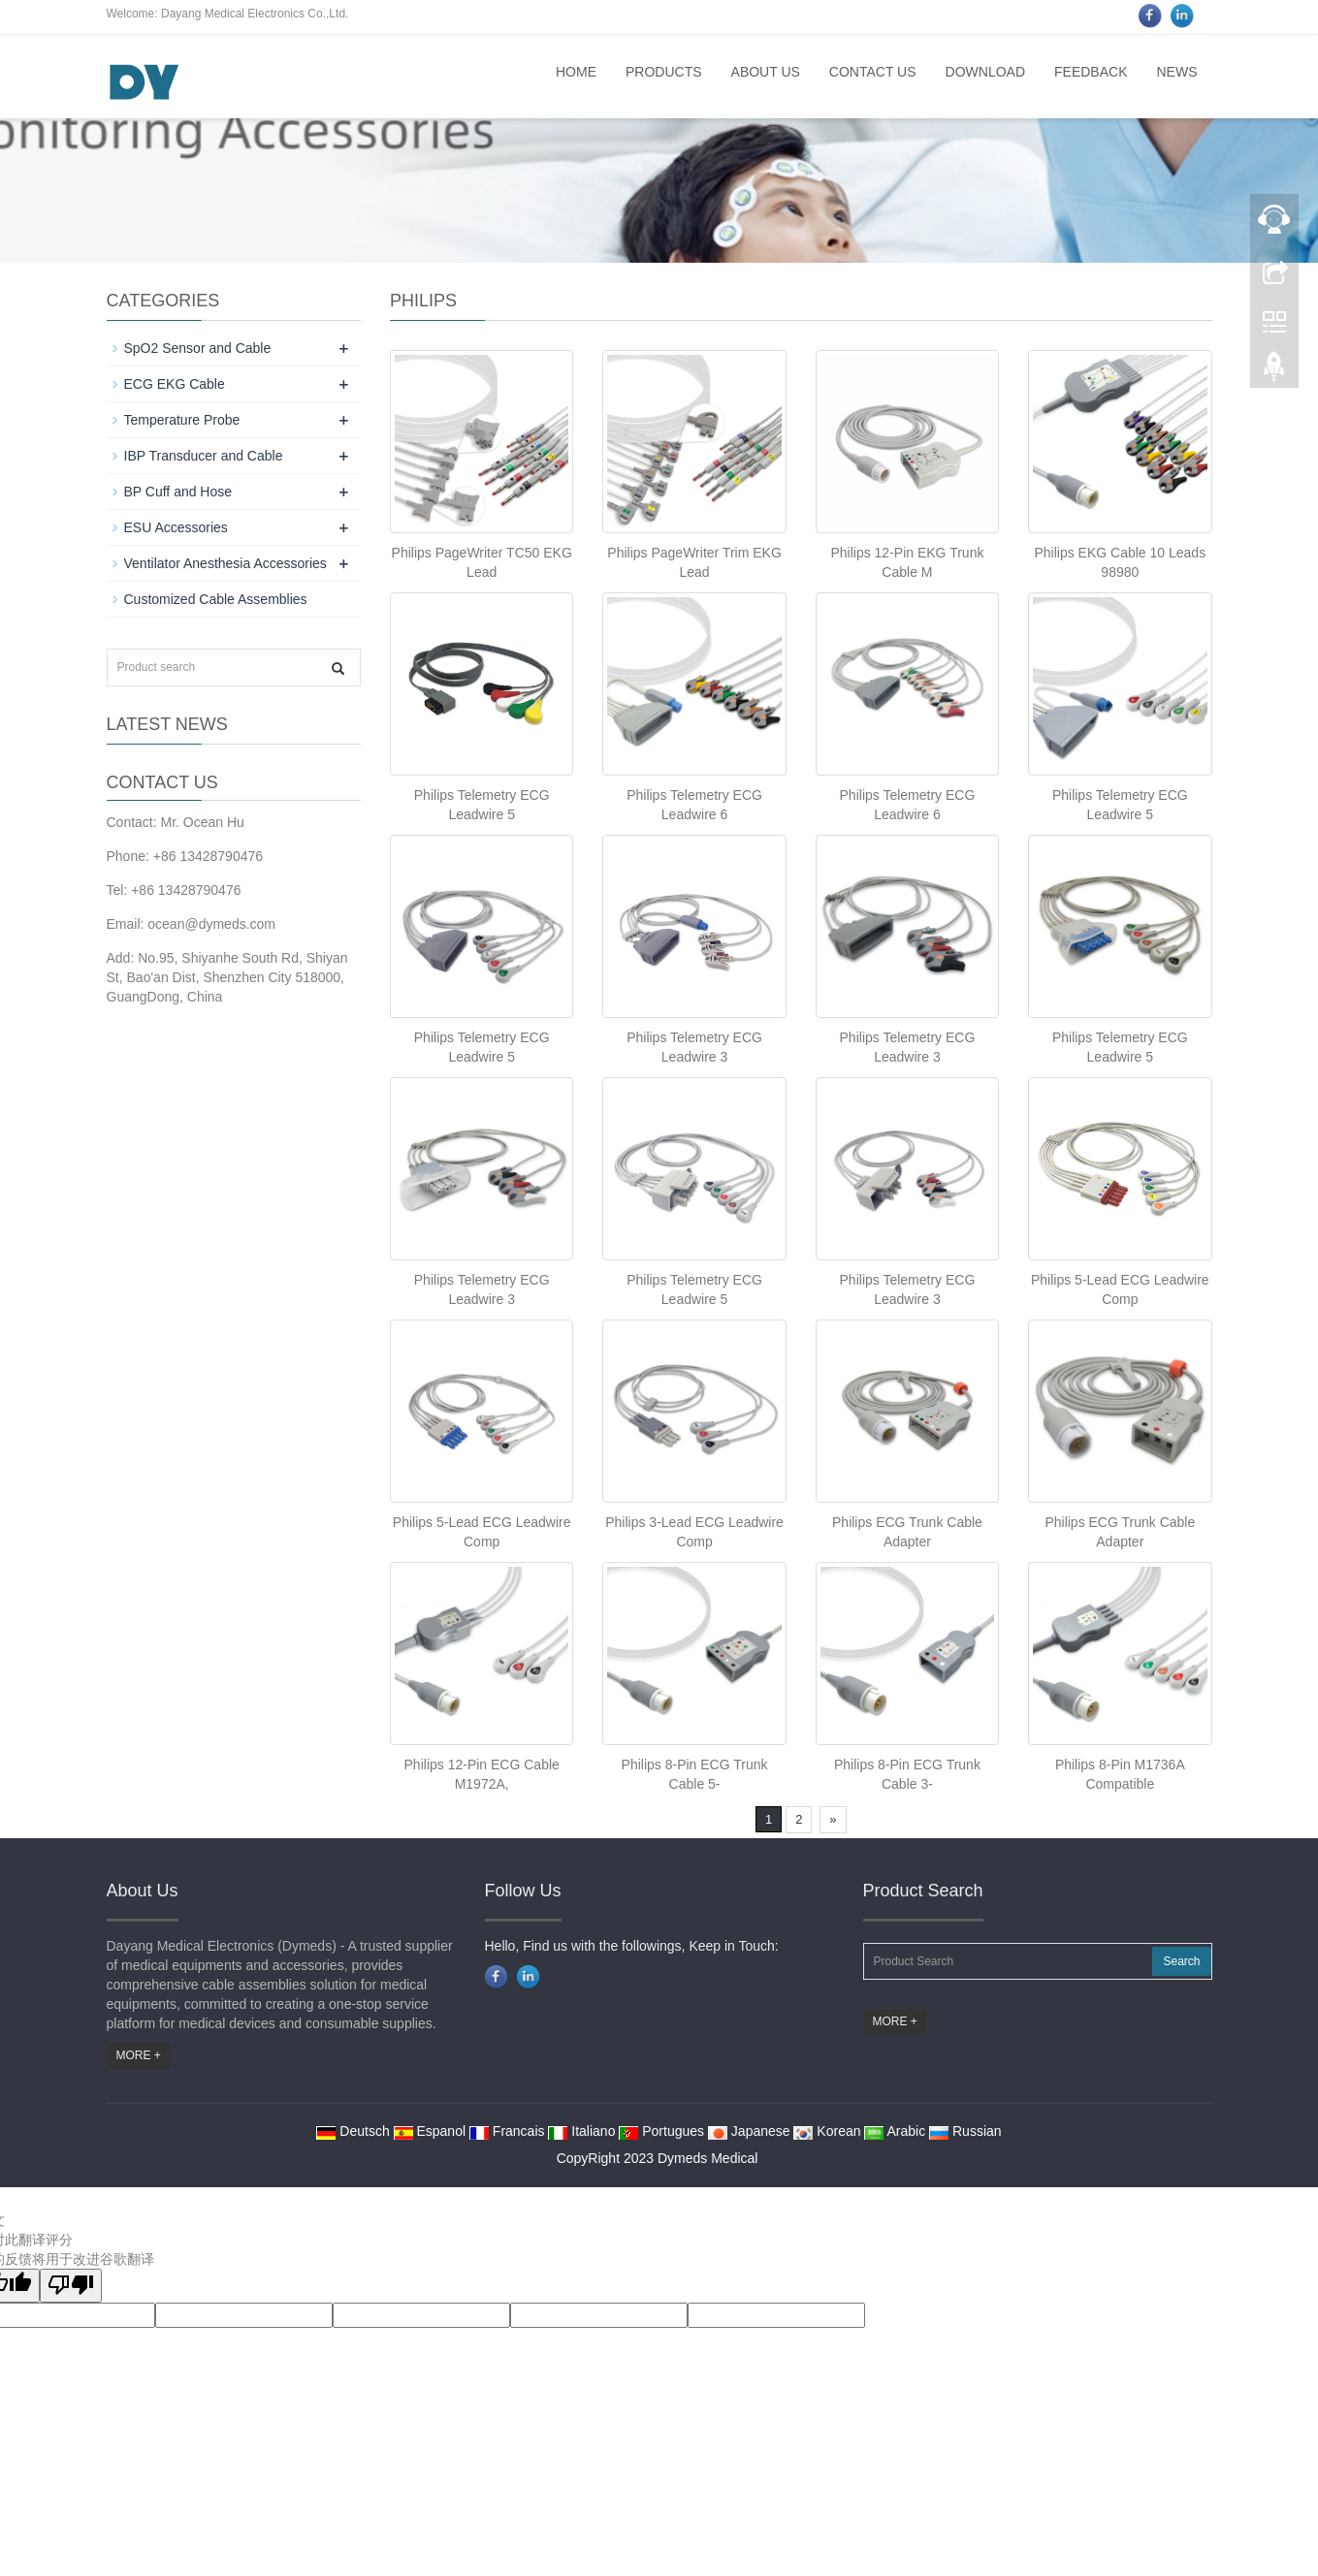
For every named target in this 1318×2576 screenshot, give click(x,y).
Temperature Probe (182, 420)
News (1177, 72)
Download (985, 72)
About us (765, 72)
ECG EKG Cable (174, 384)
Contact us (872, 72)
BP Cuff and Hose (178, 491)
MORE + (138, 2055)
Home (576, 72)
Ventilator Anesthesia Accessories (225, 563)
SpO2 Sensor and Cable (198, 348)
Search (1181, 1961)
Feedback (1090, 72)
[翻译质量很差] (71, 2286)
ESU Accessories (176, 527)
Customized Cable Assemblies (215, 599)
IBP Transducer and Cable (203, 455)
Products (664, 72)
